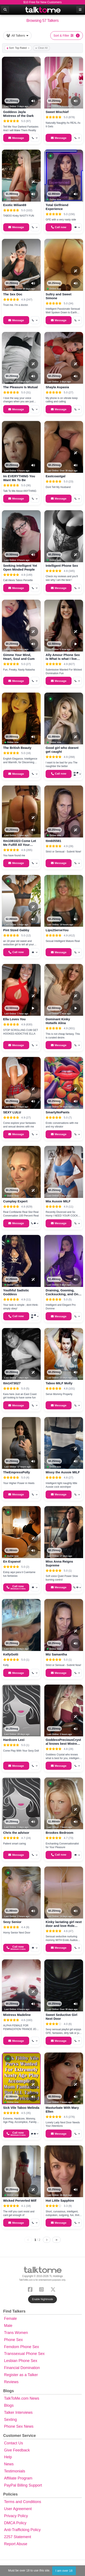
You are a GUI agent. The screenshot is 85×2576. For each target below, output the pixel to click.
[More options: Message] (77, 227)
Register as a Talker (21, 2375)
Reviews (11, 2382)
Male (8, 2325)
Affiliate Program (18, 2478)
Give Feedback (17, 2450)
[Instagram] (42, 2289)
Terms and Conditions (22, 2502)
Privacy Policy (16, 2516)
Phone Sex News (18, 2426)
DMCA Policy (15, 2523)
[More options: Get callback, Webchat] (34, 1223)
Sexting (10, 2419)
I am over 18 (63, 2570)
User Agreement (18, 2509)
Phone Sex (13, 2340)
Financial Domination (22, 2368)
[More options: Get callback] (34, 138)
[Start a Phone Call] (59, 227)
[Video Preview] (76, 644)
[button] (50, 155)
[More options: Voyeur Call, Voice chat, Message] (77, 774)
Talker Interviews (18, 2412)
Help (8, 2457)
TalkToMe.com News (21, 2398)
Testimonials (14, 2471)
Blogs (9, 2405)
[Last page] (56, 2240)
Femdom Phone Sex (21, 2347)
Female (10, 2318)
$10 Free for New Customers (42, 2)
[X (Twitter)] (54, 2289)
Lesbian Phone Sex (20, 2361)
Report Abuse (15, 2544)
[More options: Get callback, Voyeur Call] (77, 1587)
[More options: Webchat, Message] (34, 2134)
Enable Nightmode (42, 2299)
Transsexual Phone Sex (24, 2353)
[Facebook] (31, 2289)
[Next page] (46, 2240)
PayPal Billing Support (23, 2485)
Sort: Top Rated (18, 47)
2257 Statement (17, 2537)
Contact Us (13, 2443)
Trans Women (16, 2333)
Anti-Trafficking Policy (22, 2530)
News (9, 2464)
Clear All (41, 47)
